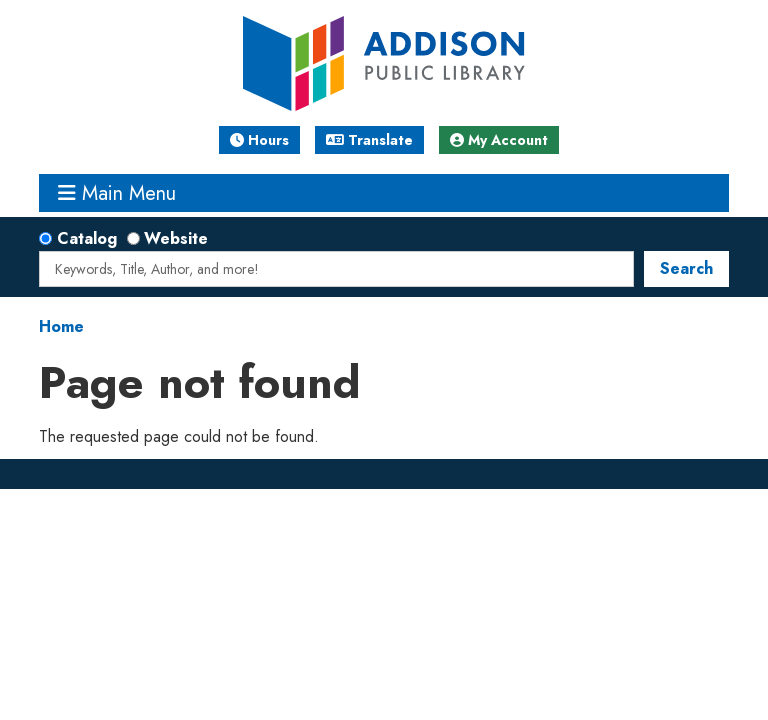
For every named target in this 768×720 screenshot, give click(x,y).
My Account (499, 140)
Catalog (87, 238)
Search (686, 268)
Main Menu (117, 193)
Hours (259, 140)
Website (176, 238)
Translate (369, 140)
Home (61, 326)
